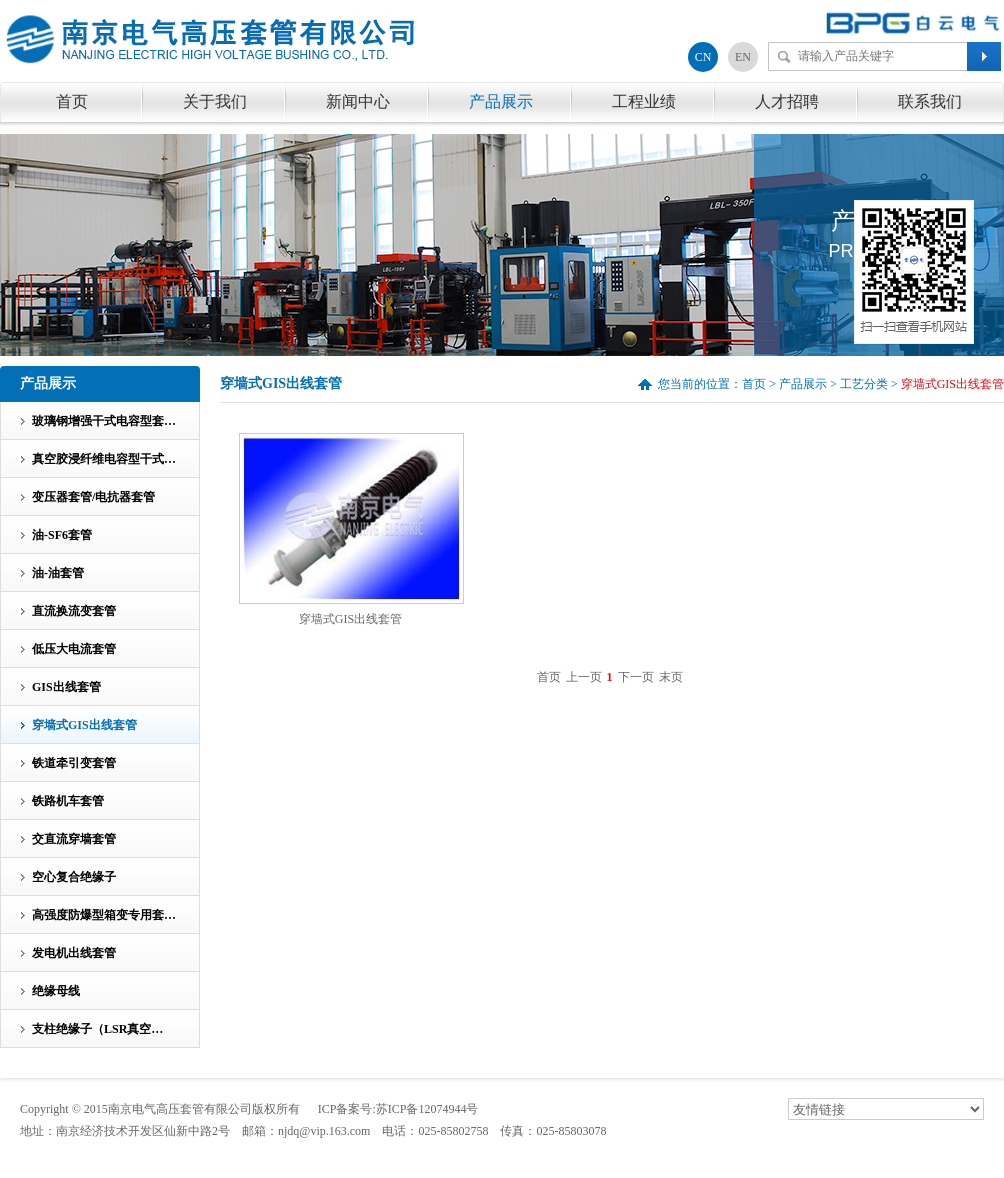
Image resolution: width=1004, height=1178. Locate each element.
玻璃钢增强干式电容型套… (104, 421)
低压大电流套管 (74, 649)
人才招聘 (787, 101)
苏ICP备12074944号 (427, 1109)
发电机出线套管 (74, 953)
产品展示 (501, 101)
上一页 (584, 677)
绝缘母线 (56, 991)
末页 (671, 677)
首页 (72, 101)
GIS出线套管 (66, 687)
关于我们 (215, 101)
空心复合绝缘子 (74, 877)
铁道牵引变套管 (74, 763)
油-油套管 (58, 573)
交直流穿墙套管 (74, 839)
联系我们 (930, 101)
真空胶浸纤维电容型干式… (104, 459)
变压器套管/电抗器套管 (93, 497)
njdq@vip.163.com (324, 1131)
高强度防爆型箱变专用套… (104, 915)
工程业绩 (644, 101)
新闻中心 (358, 101)
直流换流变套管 (74, 611)
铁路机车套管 (68, 801)
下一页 (636, 677)
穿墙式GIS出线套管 (350, 619)
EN (743, 57)
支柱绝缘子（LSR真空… (97, 1029)
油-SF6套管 (62, 535)
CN (703, 57)
